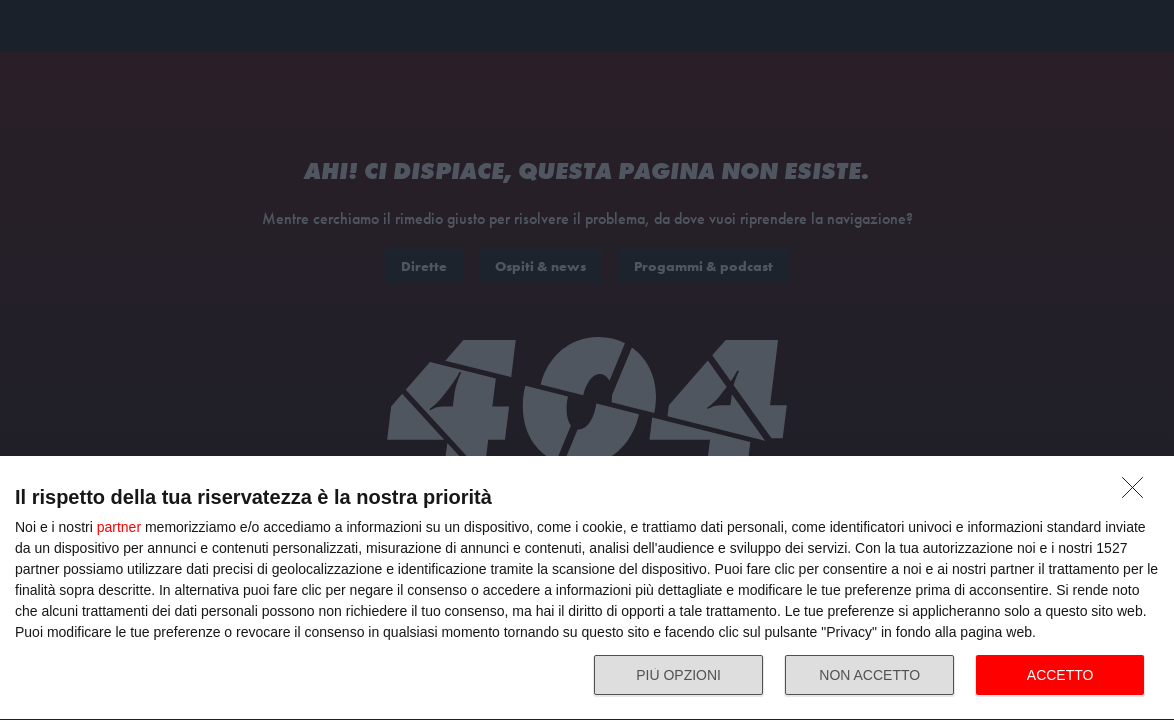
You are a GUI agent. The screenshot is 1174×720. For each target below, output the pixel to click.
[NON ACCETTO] (1138, 493)
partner (119, 527)
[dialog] (587, 588)
